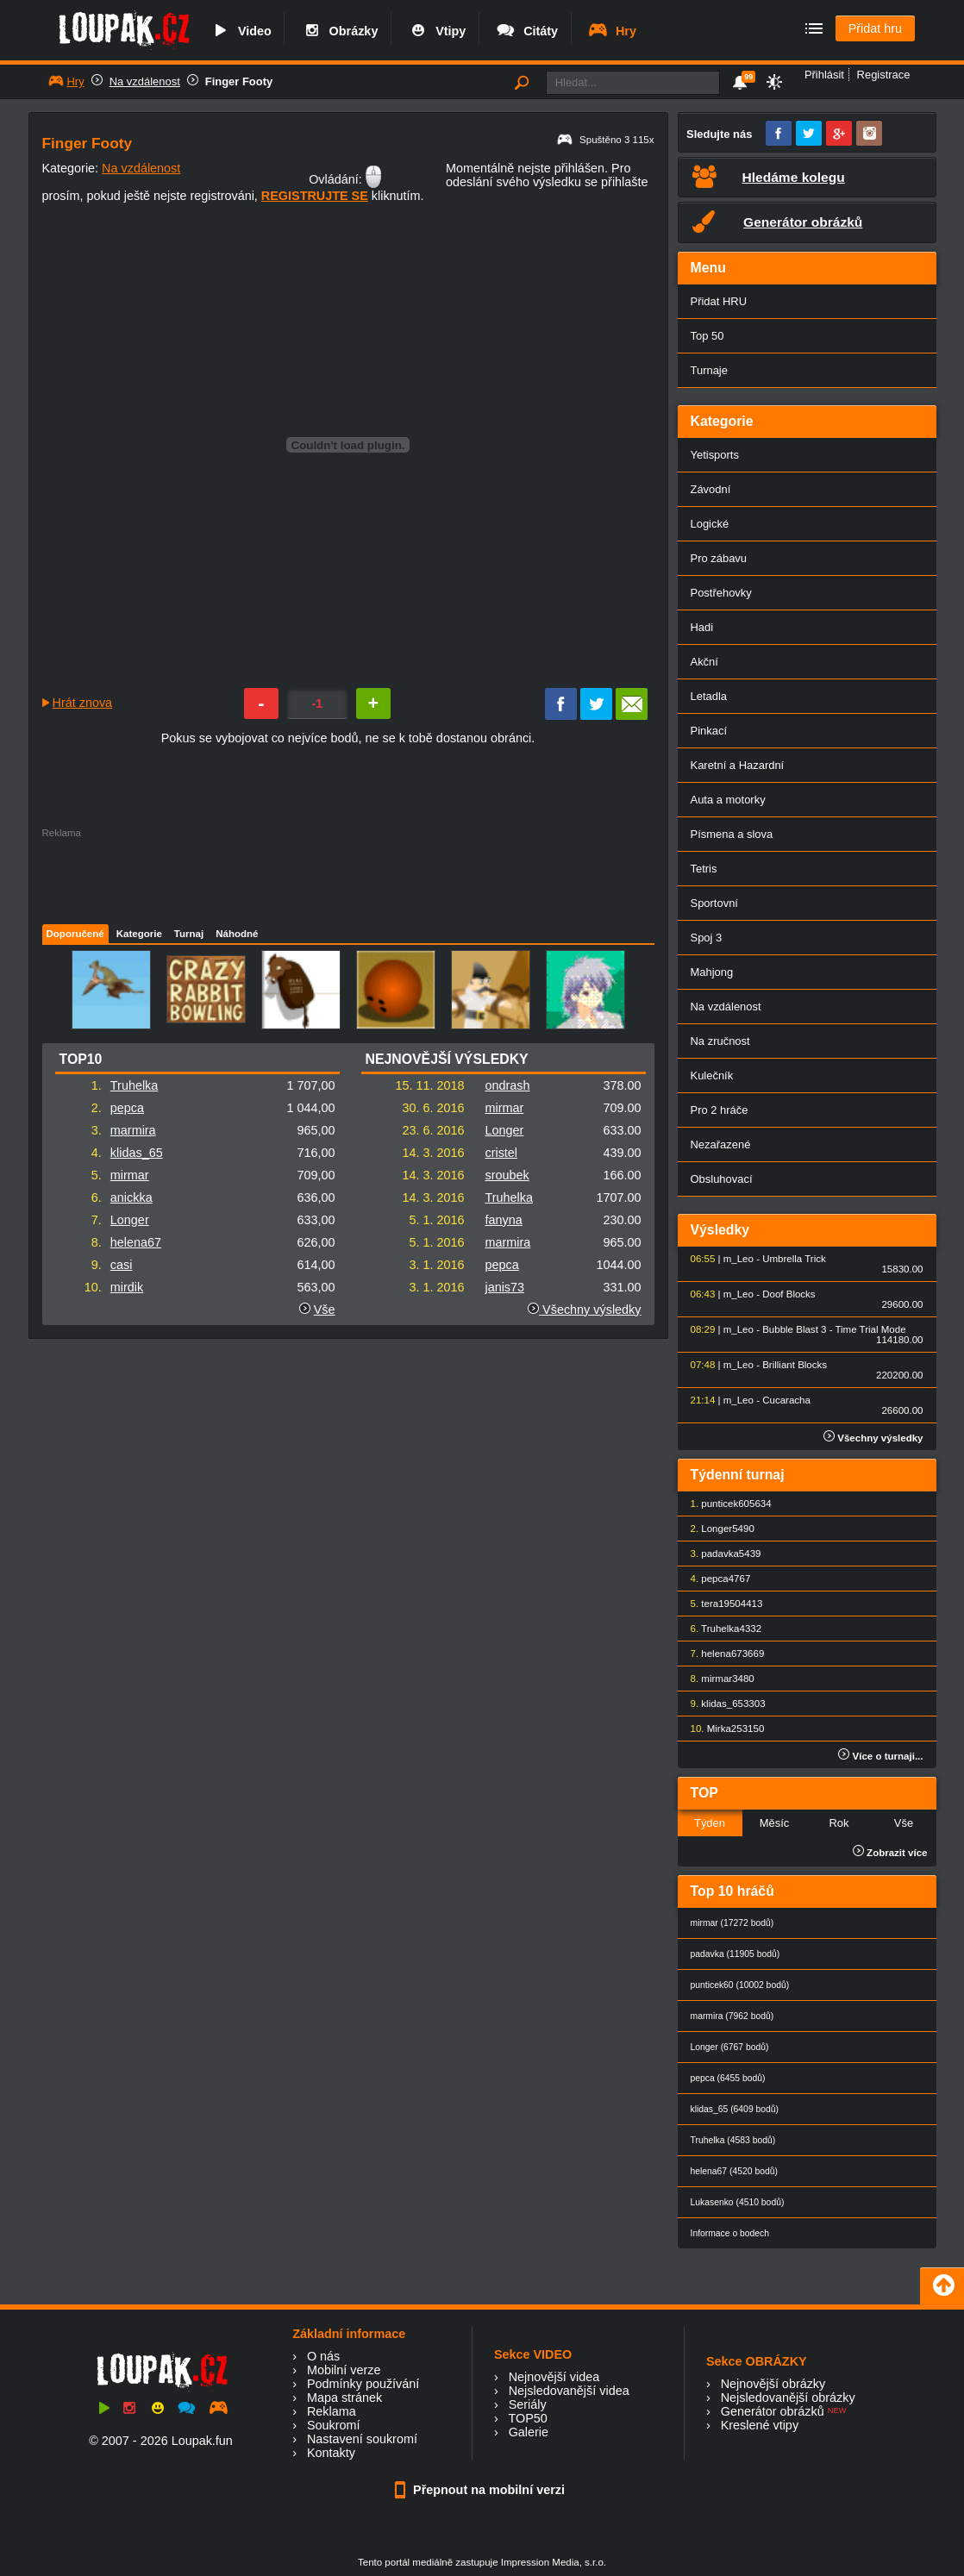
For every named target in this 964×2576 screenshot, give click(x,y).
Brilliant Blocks (794, 1365)
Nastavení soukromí (362, 2439)
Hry (611, 31)
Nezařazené (721, 1144)
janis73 (504, 1287)
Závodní (711, 489)
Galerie (528, 2432)
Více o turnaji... (880, 1756)
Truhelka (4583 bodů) (733, 2140)
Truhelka (134, 1085)
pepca (127, 1108)
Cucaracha (786, 1400)
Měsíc (775, 1822)
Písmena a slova (732, 834)
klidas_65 (136, 1153)
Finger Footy (238, 81)
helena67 (135, 1242)
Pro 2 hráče (719, 1110)
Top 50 (707, 335)
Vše (324, 1309)
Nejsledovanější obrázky (788, 2397)
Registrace (884, 74)
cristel (501, 1153)
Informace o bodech (730, 2233)
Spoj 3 (707, 937)
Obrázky (340, 31)
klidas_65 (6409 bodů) (735, 2109)
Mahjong (712, 972)
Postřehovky (721, 592)
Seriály (528, 2404)
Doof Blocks (788, 1294)
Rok (838, 1822)
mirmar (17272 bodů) (732, 1923)
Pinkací (709, 730)
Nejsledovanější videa (569, 2391)
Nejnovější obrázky (773, 2384)
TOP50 (527, 2418)
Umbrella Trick (794, 1259)
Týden (709, 1822)
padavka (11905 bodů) (735, 1954)
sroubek (507, 1175)
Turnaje (709, 370)
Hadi (702, 627)
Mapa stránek (344, 2397)
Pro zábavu (719, 558)
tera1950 (720, 1603)
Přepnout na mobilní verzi (482, 2490)
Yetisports (715, 454)
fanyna (503, 1220)
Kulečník (712, 1075)
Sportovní (714, 903)
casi (121, 1265)
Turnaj (188, 933)
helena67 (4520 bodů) (734, 2171)
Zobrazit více (890, 1853)
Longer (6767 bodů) (730, 2047)
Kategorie (139, 933)
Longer (129, 1220)
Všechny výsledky (584, 1309)
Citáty (526, 31)
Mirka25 (724, 1728)
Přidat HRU (719, 301)
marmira (133, 1130)
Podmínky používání (363, 2384)
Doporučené (75, 933)
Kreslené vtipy (759, 2425)
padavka (720, 1553)
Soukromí (333, 2425)
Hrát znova (83, 703)
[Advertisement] (347, 877)
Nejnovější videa (554, 2377)
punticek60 (725, 1503)
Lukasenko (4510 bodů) (738, 2202)
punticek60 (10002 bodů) (740, 1985)
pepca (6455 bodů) (728, 2078)
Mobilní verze (344, 2370)
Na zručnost (720, 1041)
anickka (131, 1197)
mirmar (129, 1175)
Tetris (704, 868)
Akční (704, 661)
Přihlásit (824, 74)
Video (241, 31)
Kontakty (331, 2453)
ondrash (507, 1085)
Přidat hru (875, 28)
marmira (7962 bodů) (732, 2016)
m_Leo (738, 1259)
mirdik (126, 1287)
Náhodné (237, 933)
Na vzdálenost (145, 81)
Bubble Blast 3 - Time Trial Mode (833, 1329)
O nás (323, 2356)
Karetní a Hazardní (738, 765)
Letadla (709, 696)
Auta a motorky (728, 799)
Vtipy (436, 31)
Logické (710, 523)
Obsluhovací (722, 1178)
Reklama (331, 2411)
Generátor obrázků (772, 2411)
